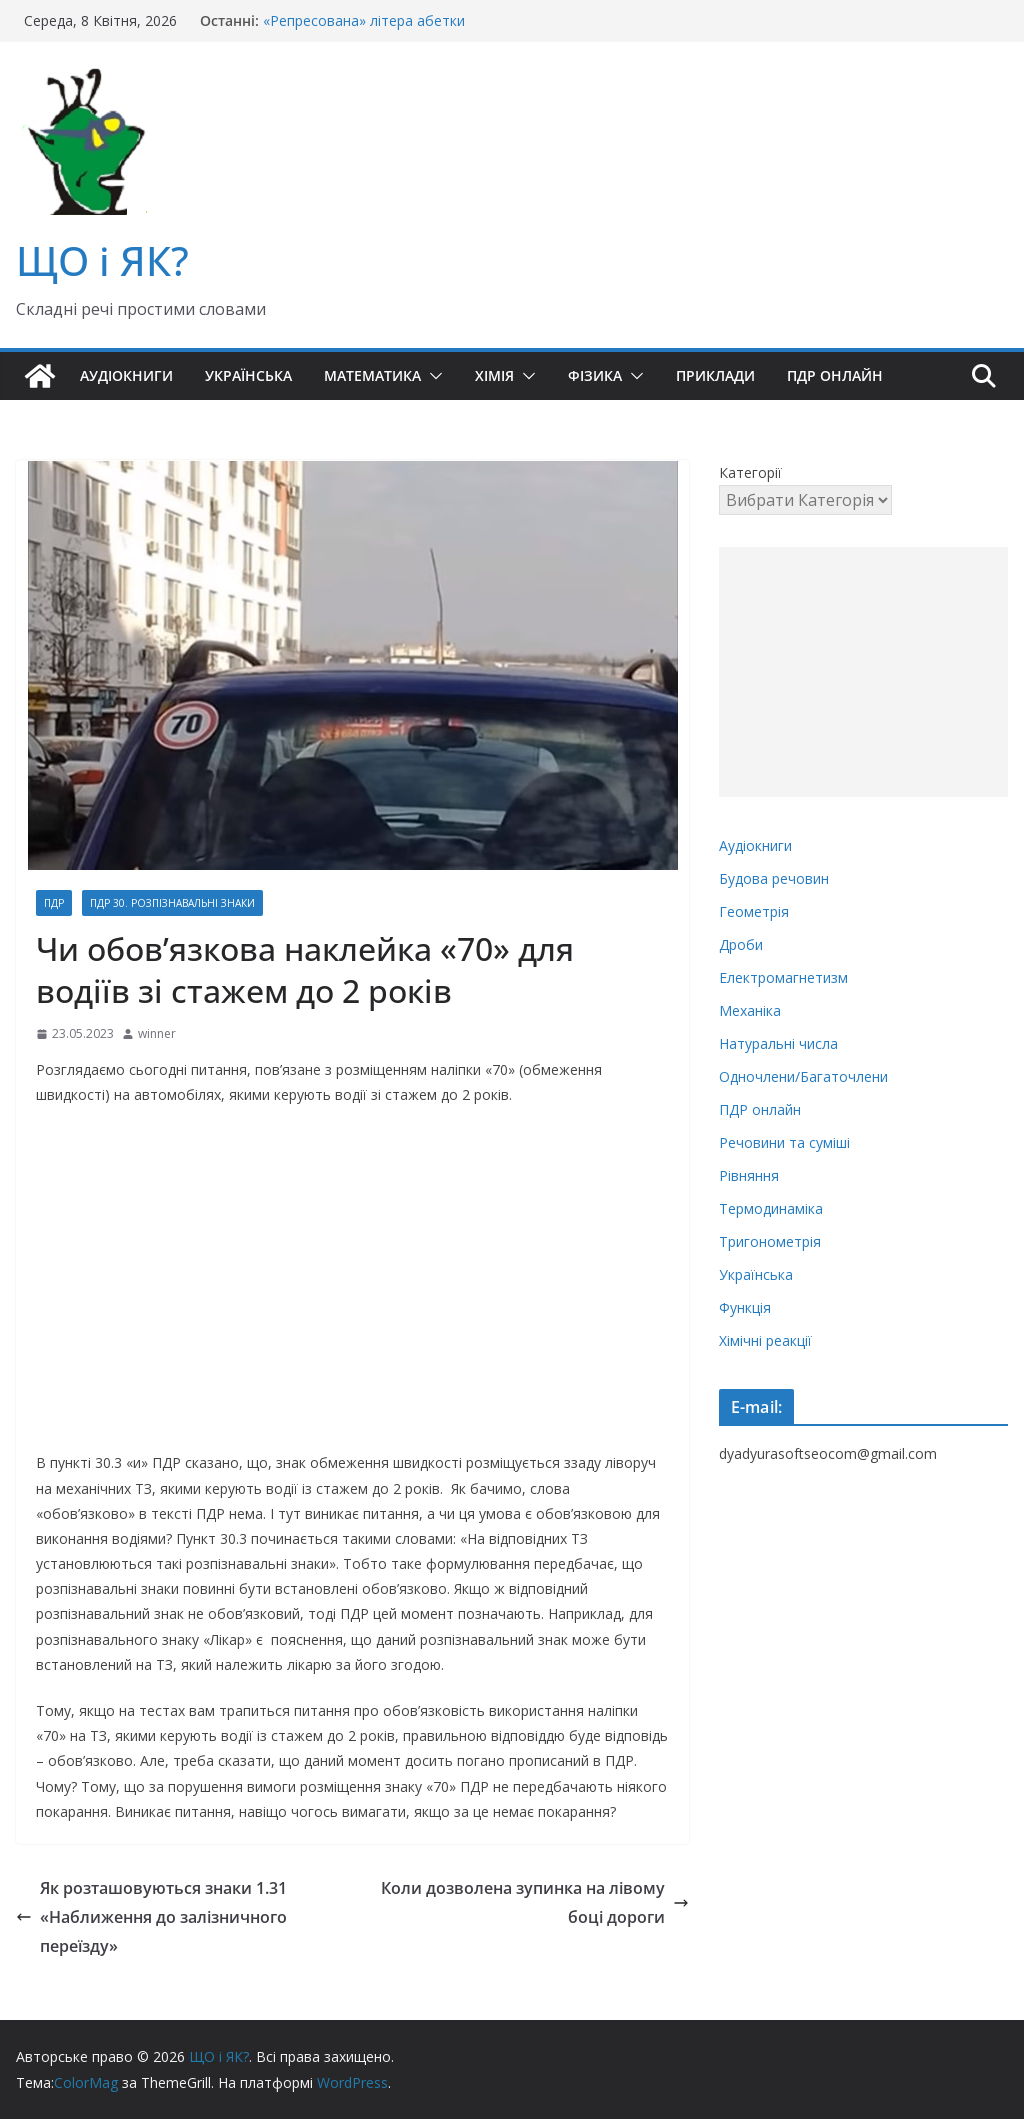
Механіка (750, 1010)
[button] (432, 376)
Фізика (595, 375)
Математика (372, 375)
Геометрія (754, 911)
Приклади (715, 375)
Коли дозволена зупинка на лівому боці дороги (535, 1902)
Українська (248, 375)
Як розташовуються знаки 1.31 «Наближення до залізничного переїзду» (151, 1917)
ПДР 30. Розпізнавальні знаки (172, 903)
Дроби (741, 944)
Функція (745, 1307)
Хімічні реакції (765, 1340)
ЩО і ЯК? (102, 260)
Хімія (494, 375)
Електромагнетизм (783, 977)
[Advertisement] (863, 672)
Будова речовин (774, 878)
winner (157, 1033)
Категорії (750, 472)
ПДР (54, 903)
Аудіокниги (126, 375)
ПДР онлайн (835, 375)
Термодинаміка (771, 1208)
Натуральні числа (778, 1043)
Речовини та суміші (784, 1142)
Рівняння (749, 1175)
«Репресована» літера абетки (364, 20)
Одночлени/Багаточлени (803, 1076)
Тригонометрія (770, 1241)
